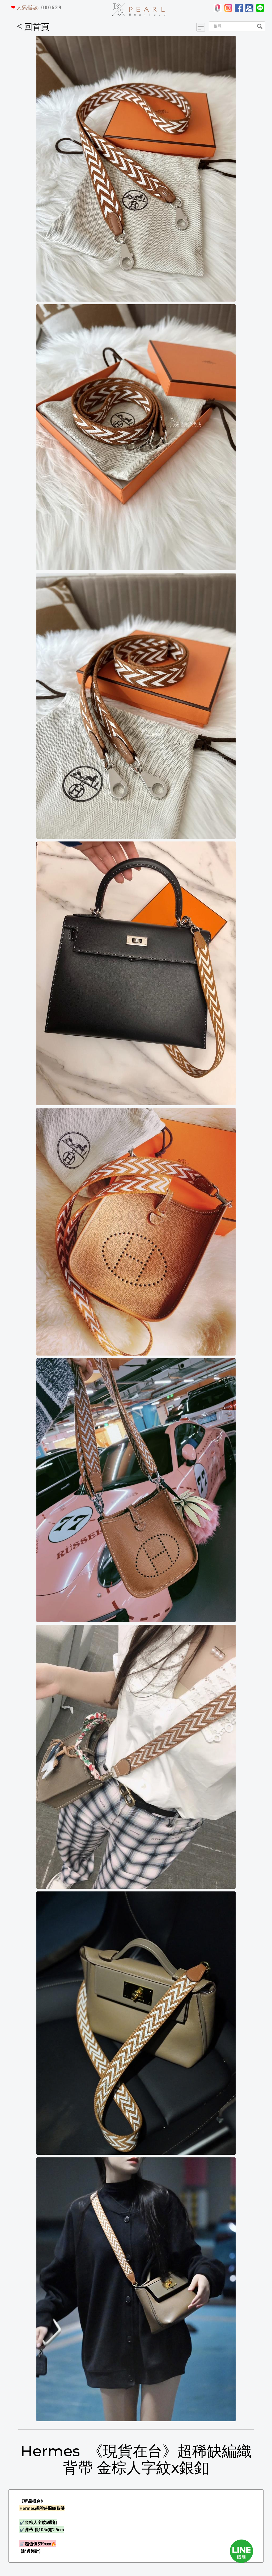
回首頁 (33, 27)
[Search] (231, 26)
